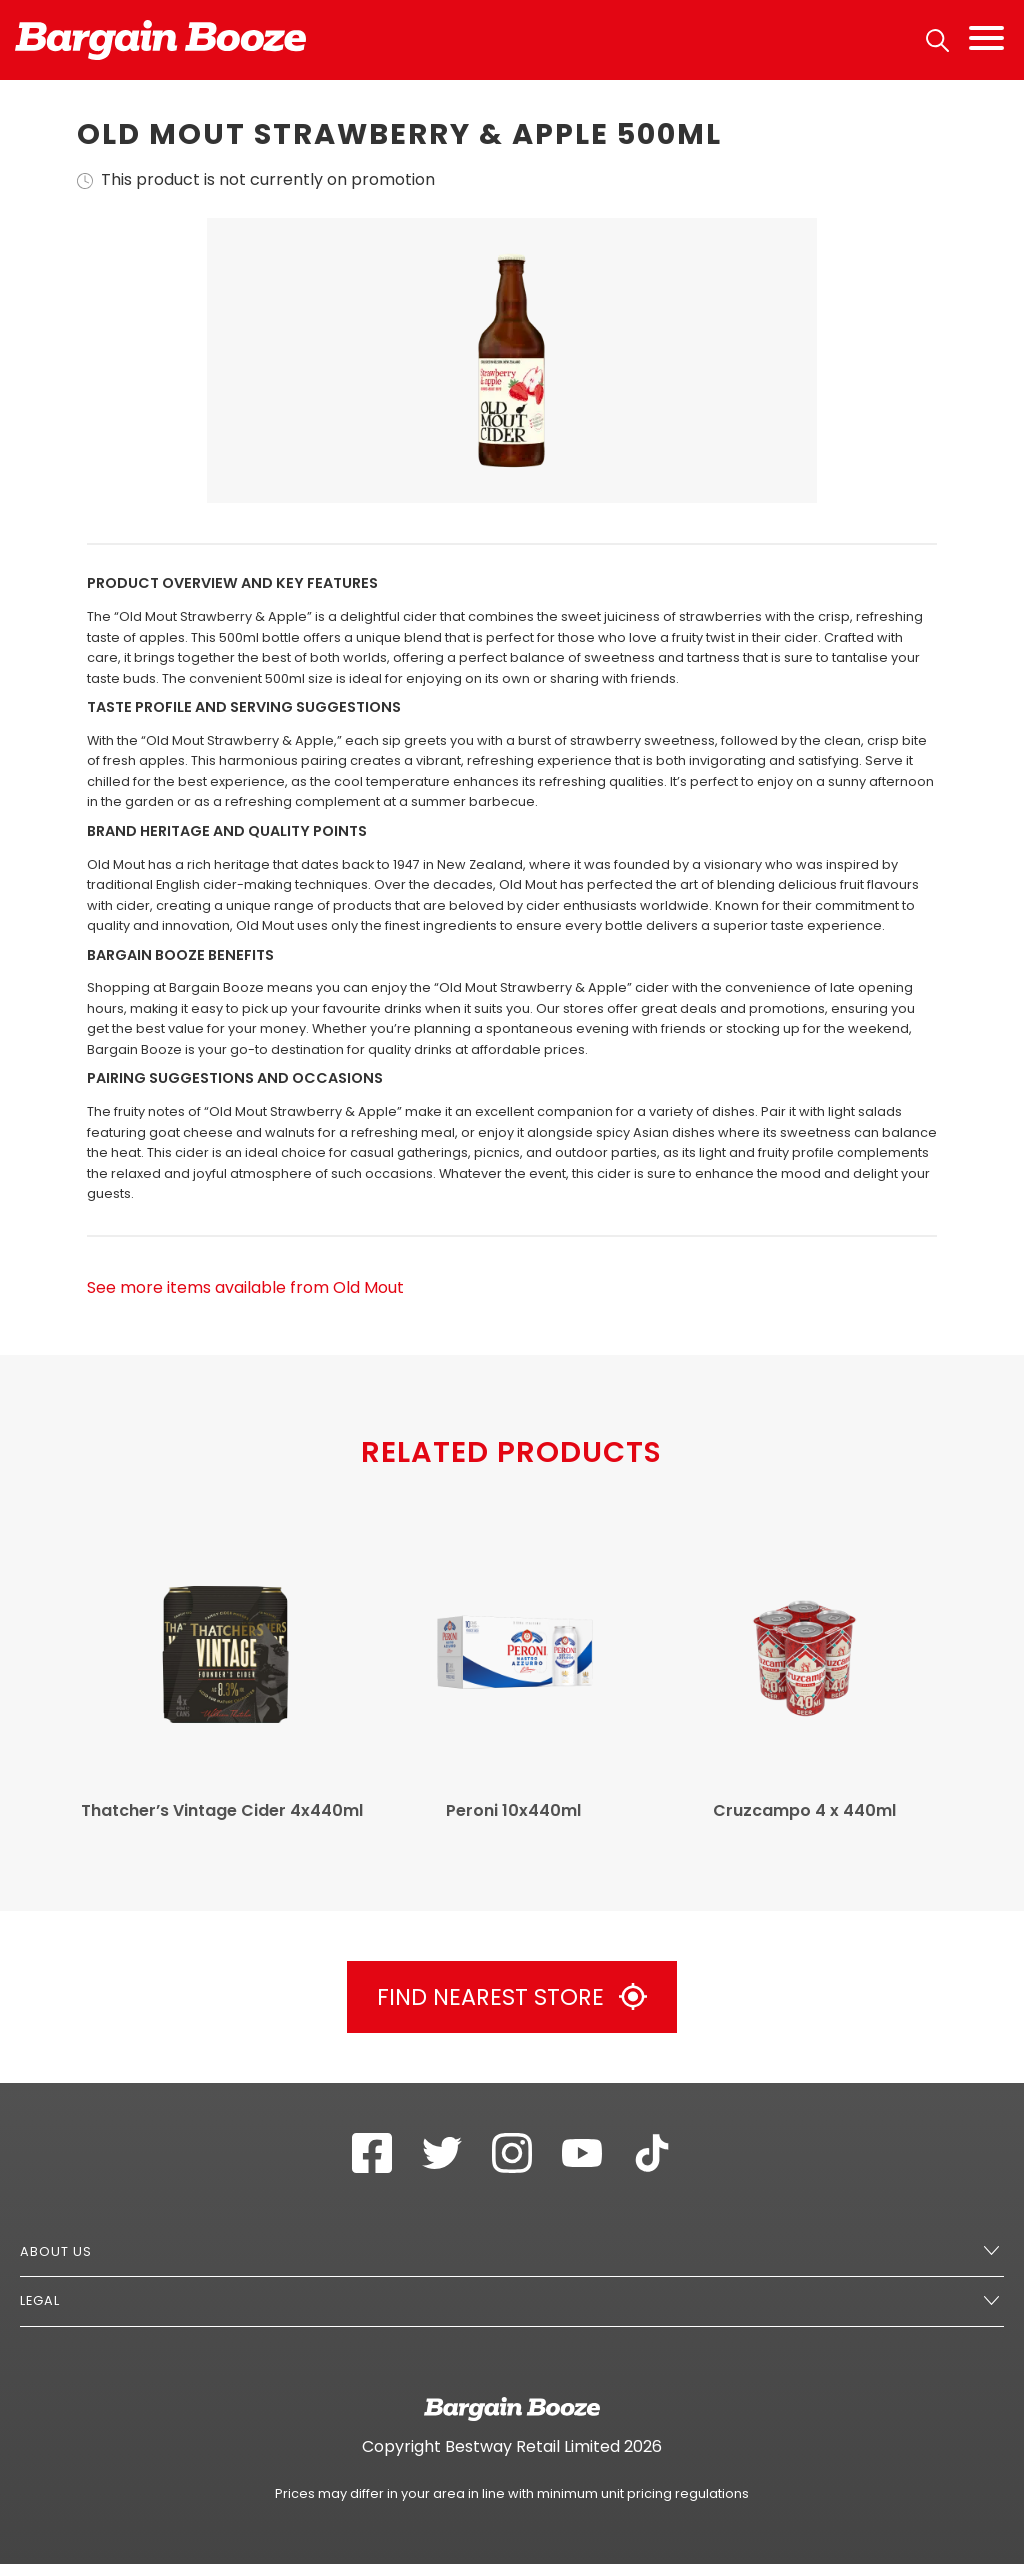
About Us (56, 2251)
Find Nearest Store (511, 1997)
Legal (40, 2300)
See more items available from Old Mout (245, 1288)
